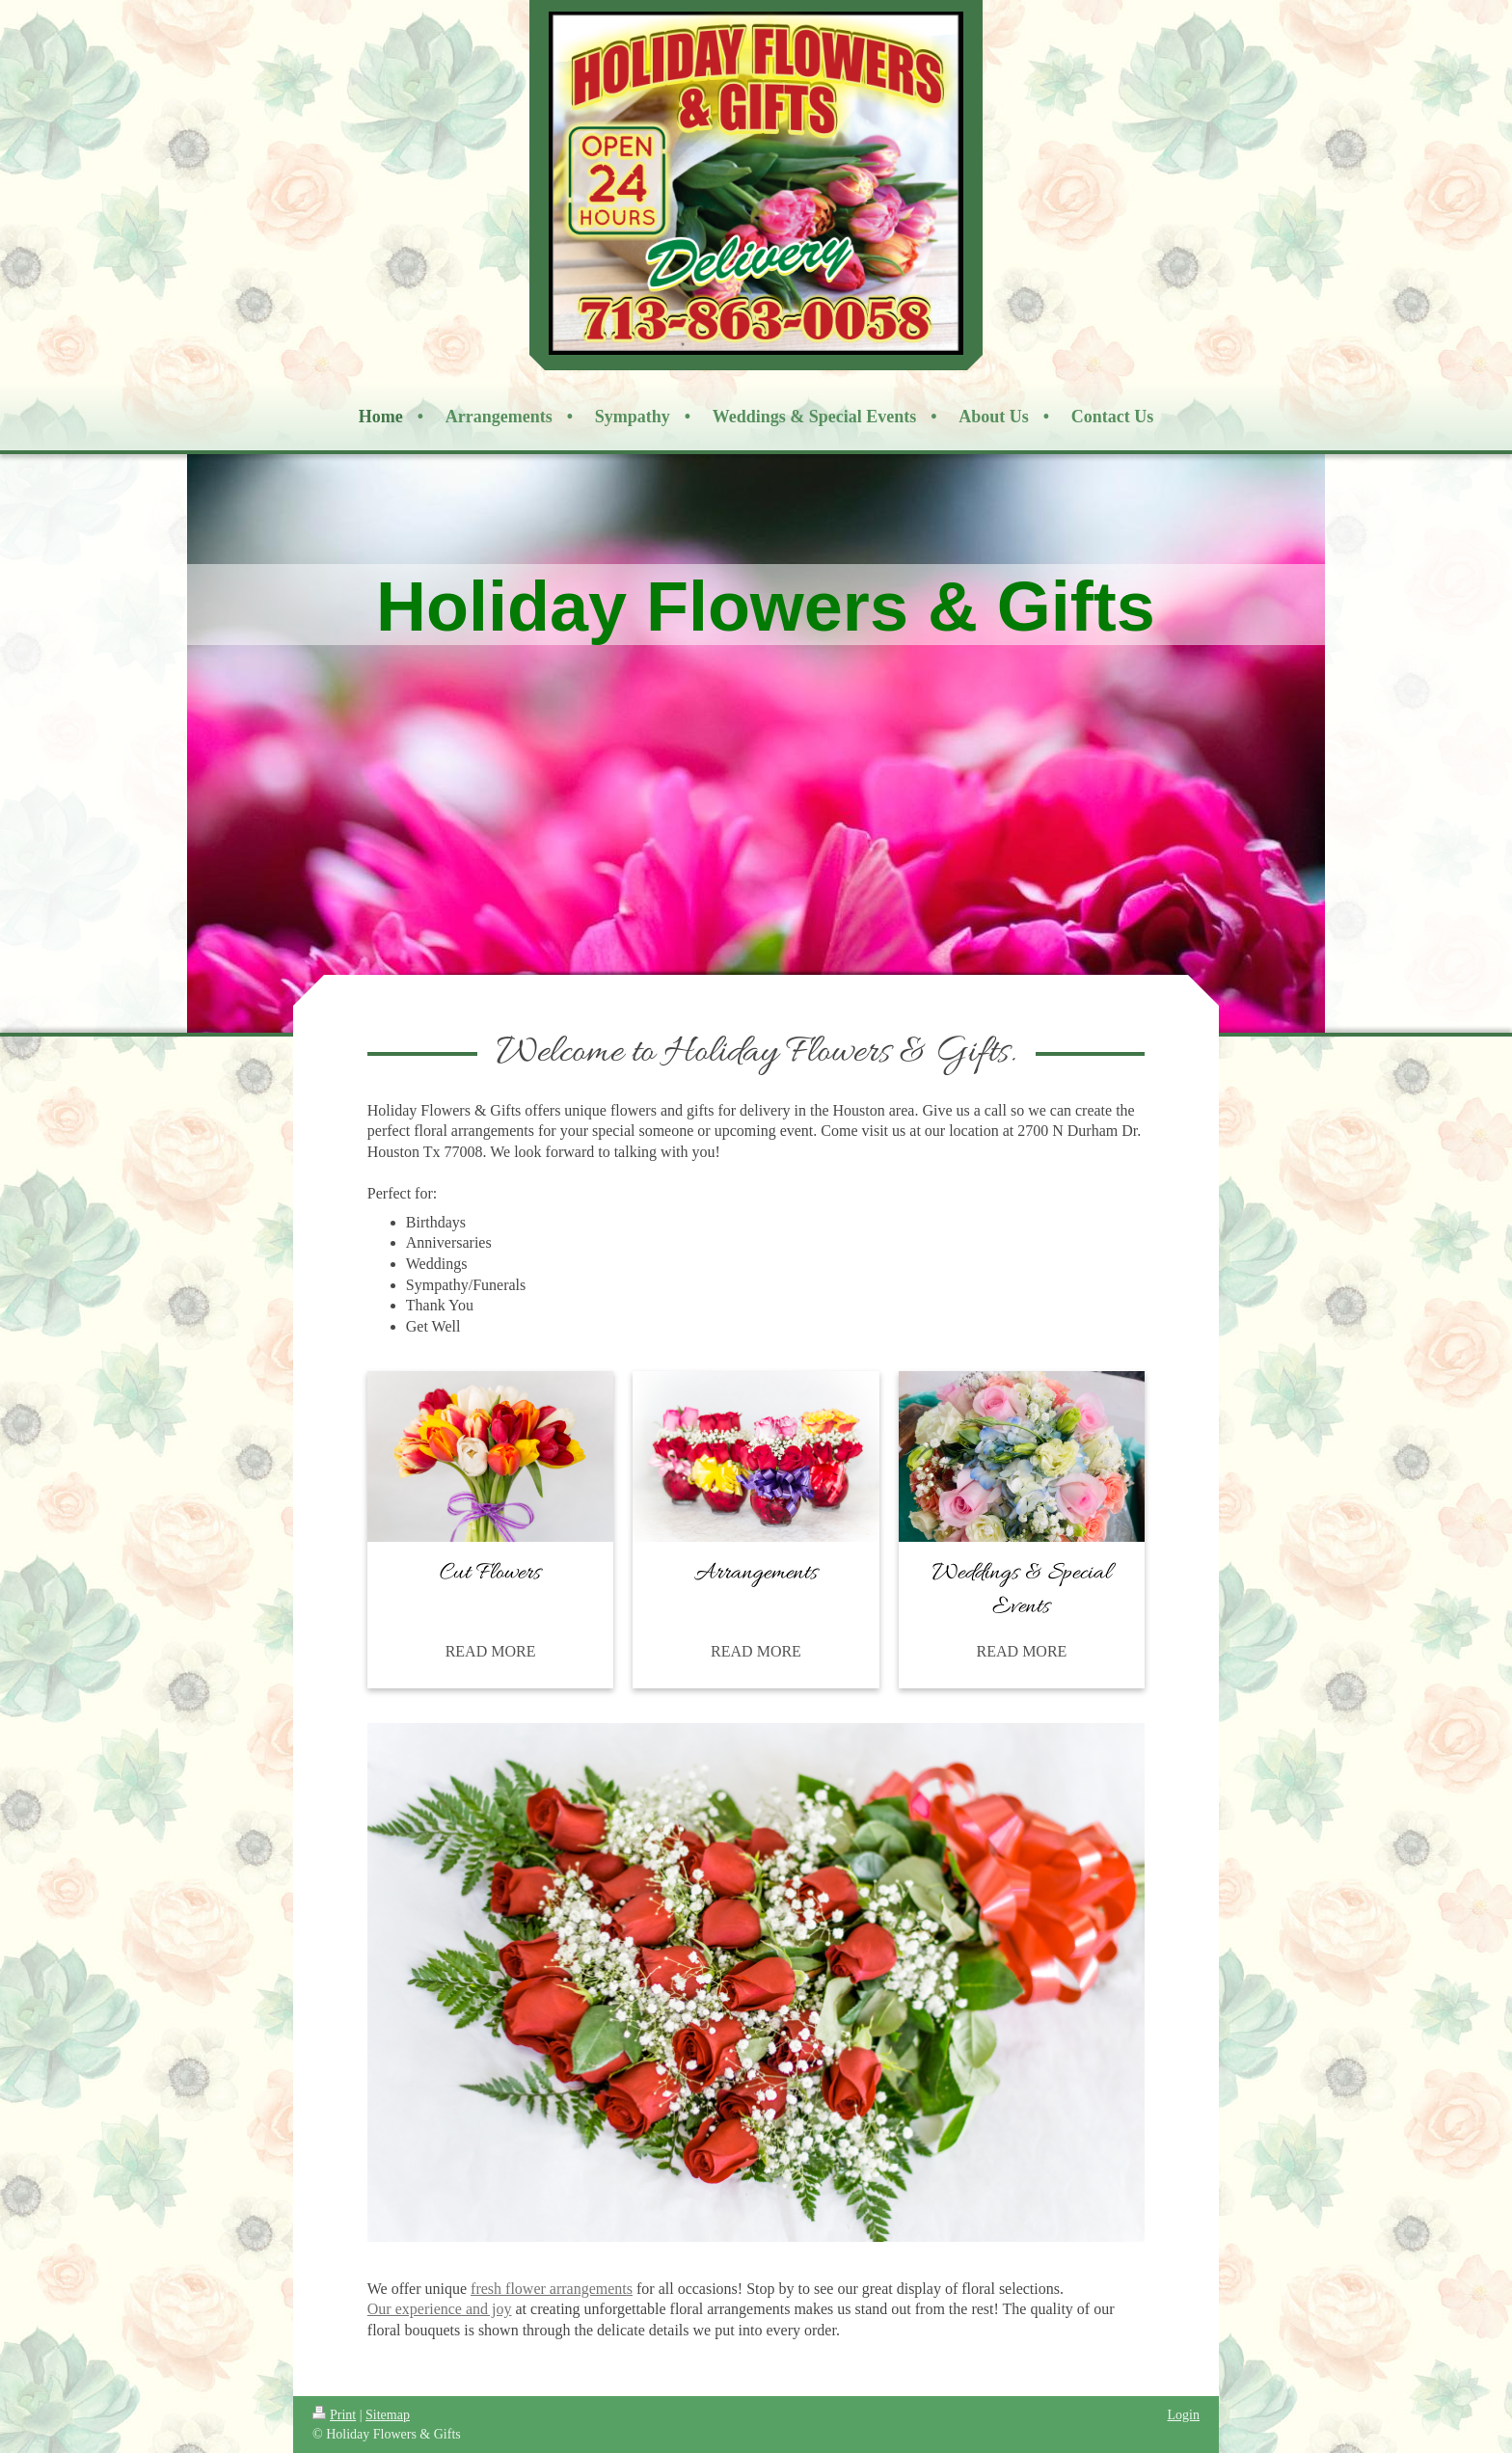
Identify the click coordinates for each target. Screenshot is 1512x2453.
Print (334, 2415)
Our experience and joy (439, 2309)
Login (1184, 2415)
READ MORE (491, 1651)
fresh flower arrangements (552, 2288)
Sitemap (387, 2415)
